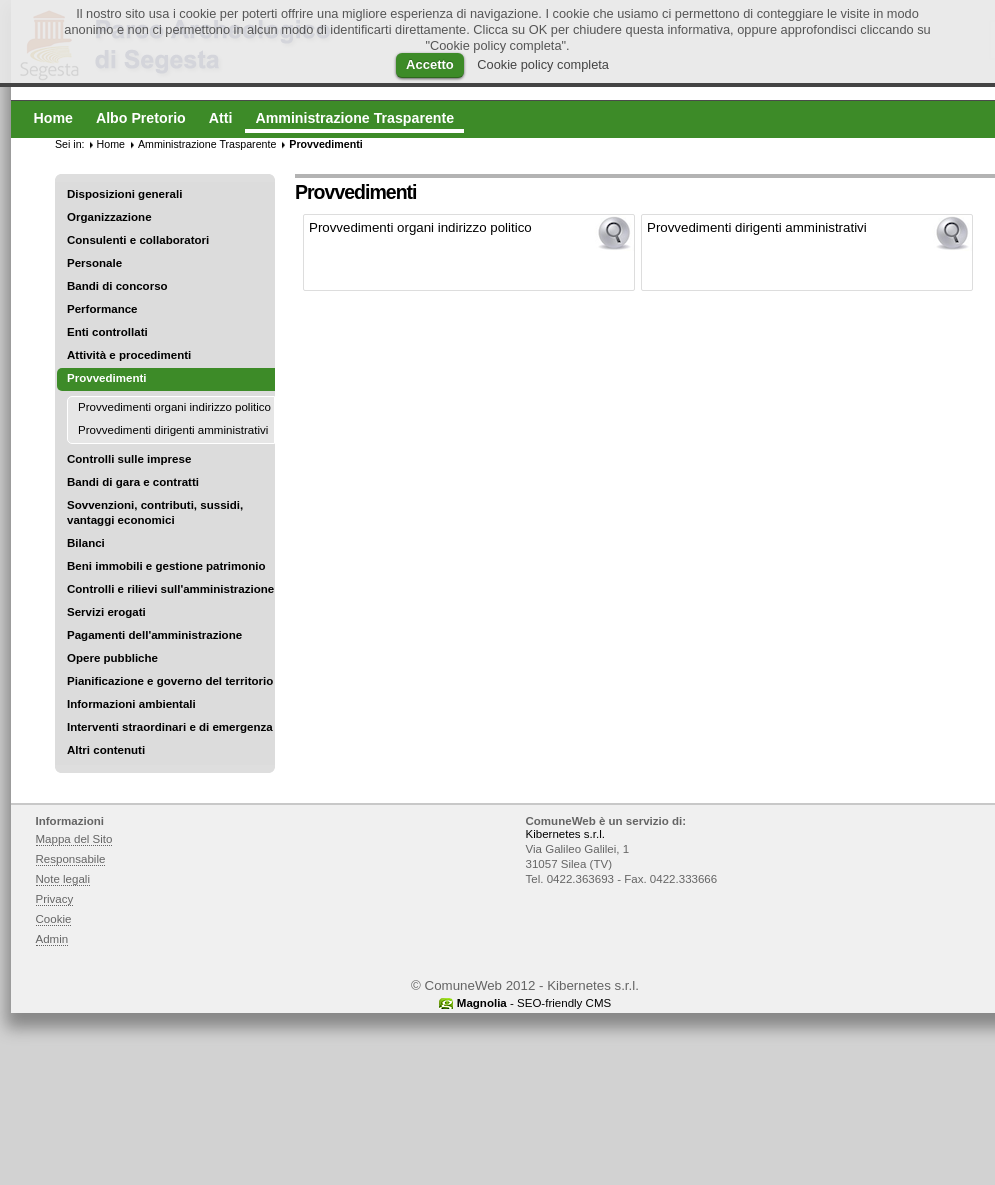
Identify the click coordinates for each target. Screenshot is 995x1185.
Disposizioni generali (124, 194)
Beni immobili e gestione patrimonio (166, 566)
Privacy (55, 899)
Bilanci (86, 543)
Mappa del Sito (74, 839)
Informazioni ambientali (131, 704)
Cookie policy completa (543, 64)
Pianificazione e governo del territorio (170, 681)
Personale (94, 263)
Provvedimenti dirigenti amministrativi (173, 430)
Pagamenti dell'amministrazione (154, 635)
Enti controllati (107, 332)
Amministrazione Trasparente (207, 144)
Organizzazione (109, 217)
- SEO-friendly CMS (534, 1003)
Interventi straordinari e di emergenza (170, 727)
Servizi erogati (106, 612)
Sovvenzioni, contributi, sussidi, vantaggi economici (155, 512)
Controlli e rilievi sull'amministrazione (170, 589)
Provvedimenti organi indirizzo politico (174, 407)
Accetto (430, 64)
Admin (52, 939)
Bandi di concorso (117, 286)
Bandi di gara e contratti (133, 482)
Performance (102, 309)
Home (111, 144)
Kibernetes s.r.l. (565, 834)
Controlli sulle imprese (129, 459)
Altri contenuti (106, 750)
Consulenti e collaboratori (138, 240)
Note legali (63, 879)
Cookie (54, 919)
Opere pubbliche (112, 658)
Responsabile (71, 859)
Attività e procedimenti (129, 355)
